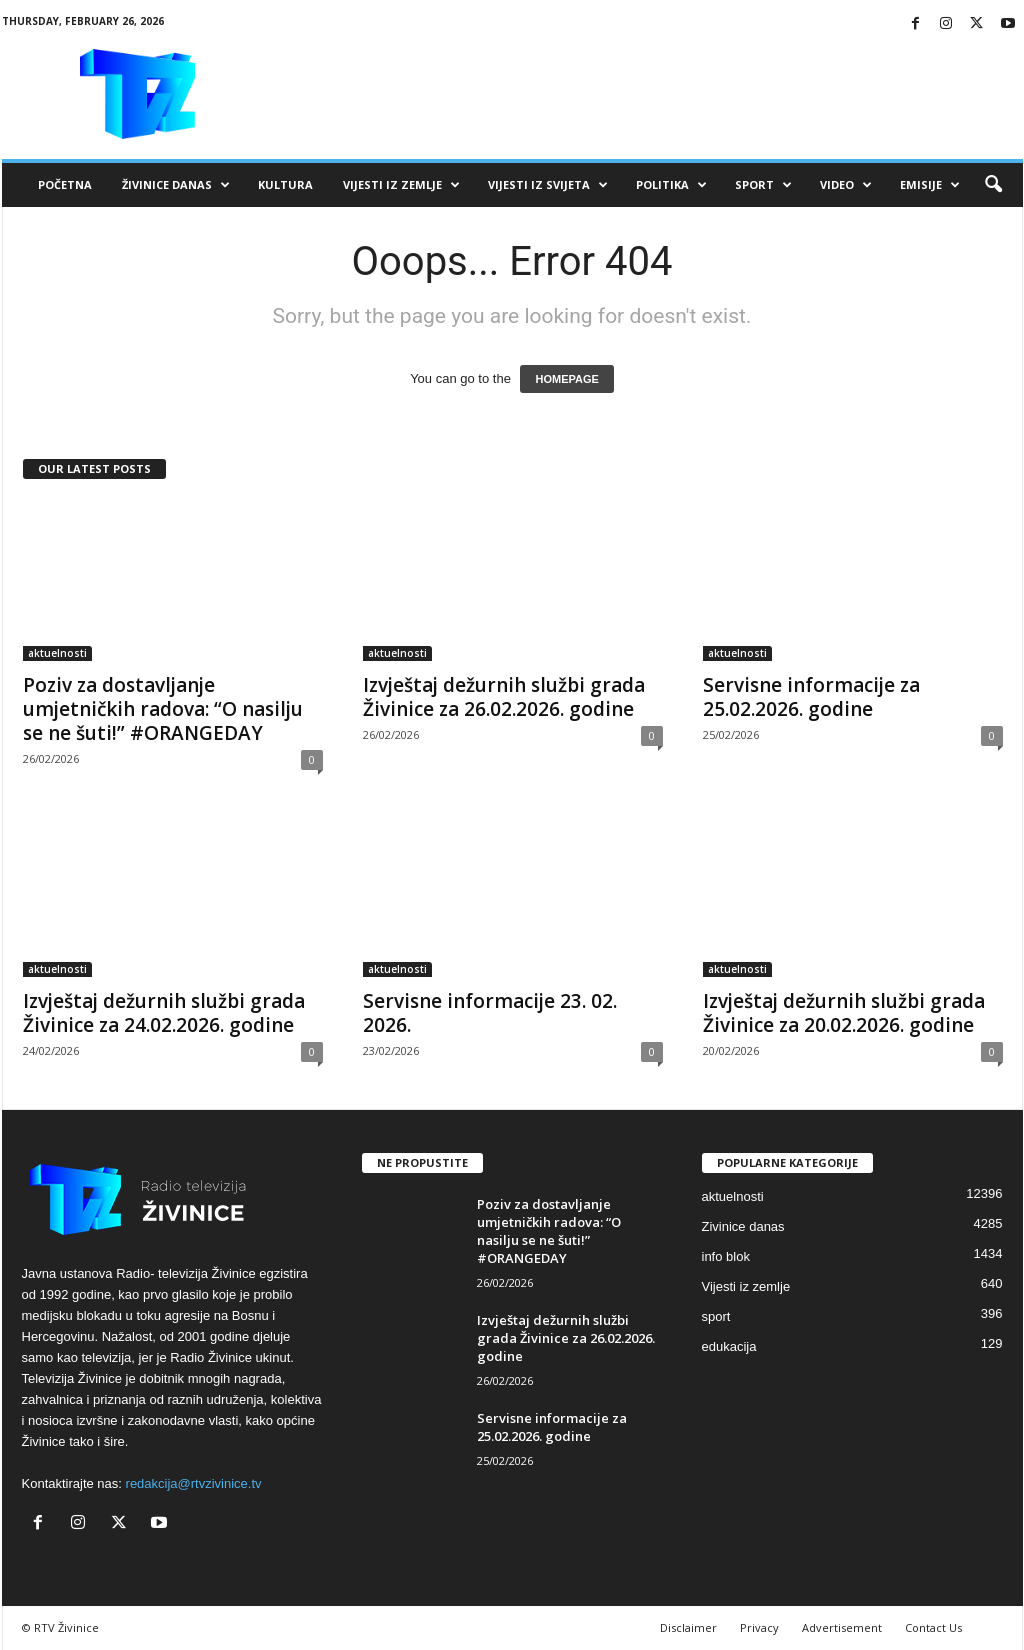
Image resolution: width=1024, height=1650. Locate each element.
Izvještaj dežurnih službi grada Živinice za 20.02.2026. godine (844, 1013)
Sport (763, 185)
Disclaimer (688, 1627)
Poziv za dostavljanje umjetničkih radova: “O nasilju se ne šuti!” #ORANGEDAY (163, 709)
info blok (726, 1256)
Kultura (285, 184)
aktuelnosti (57, 653)
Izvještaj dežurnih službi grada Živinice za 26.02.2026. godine (504, 697)
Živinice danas (176, 185)
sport (716, 1316)
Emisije (930, 185)
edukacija (729, 1346)
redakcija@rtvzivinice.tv (194, 1483)
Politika (671, 185)
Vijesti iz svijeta (548, 185)
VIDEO (846, 185)
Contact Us (933, 1627)
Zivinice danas (743, 1226)
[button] (993, 185)
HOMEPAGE (566, 379)
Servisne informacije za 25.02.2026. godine (811, 697)
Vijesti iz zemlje (401, 185)
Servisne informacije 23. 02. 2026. (490, 1013)
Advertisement (842, 1627)
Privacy (759, 1627)
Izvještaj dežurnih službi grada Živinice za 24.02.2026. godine (164, 1013)
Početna (65, 184)
